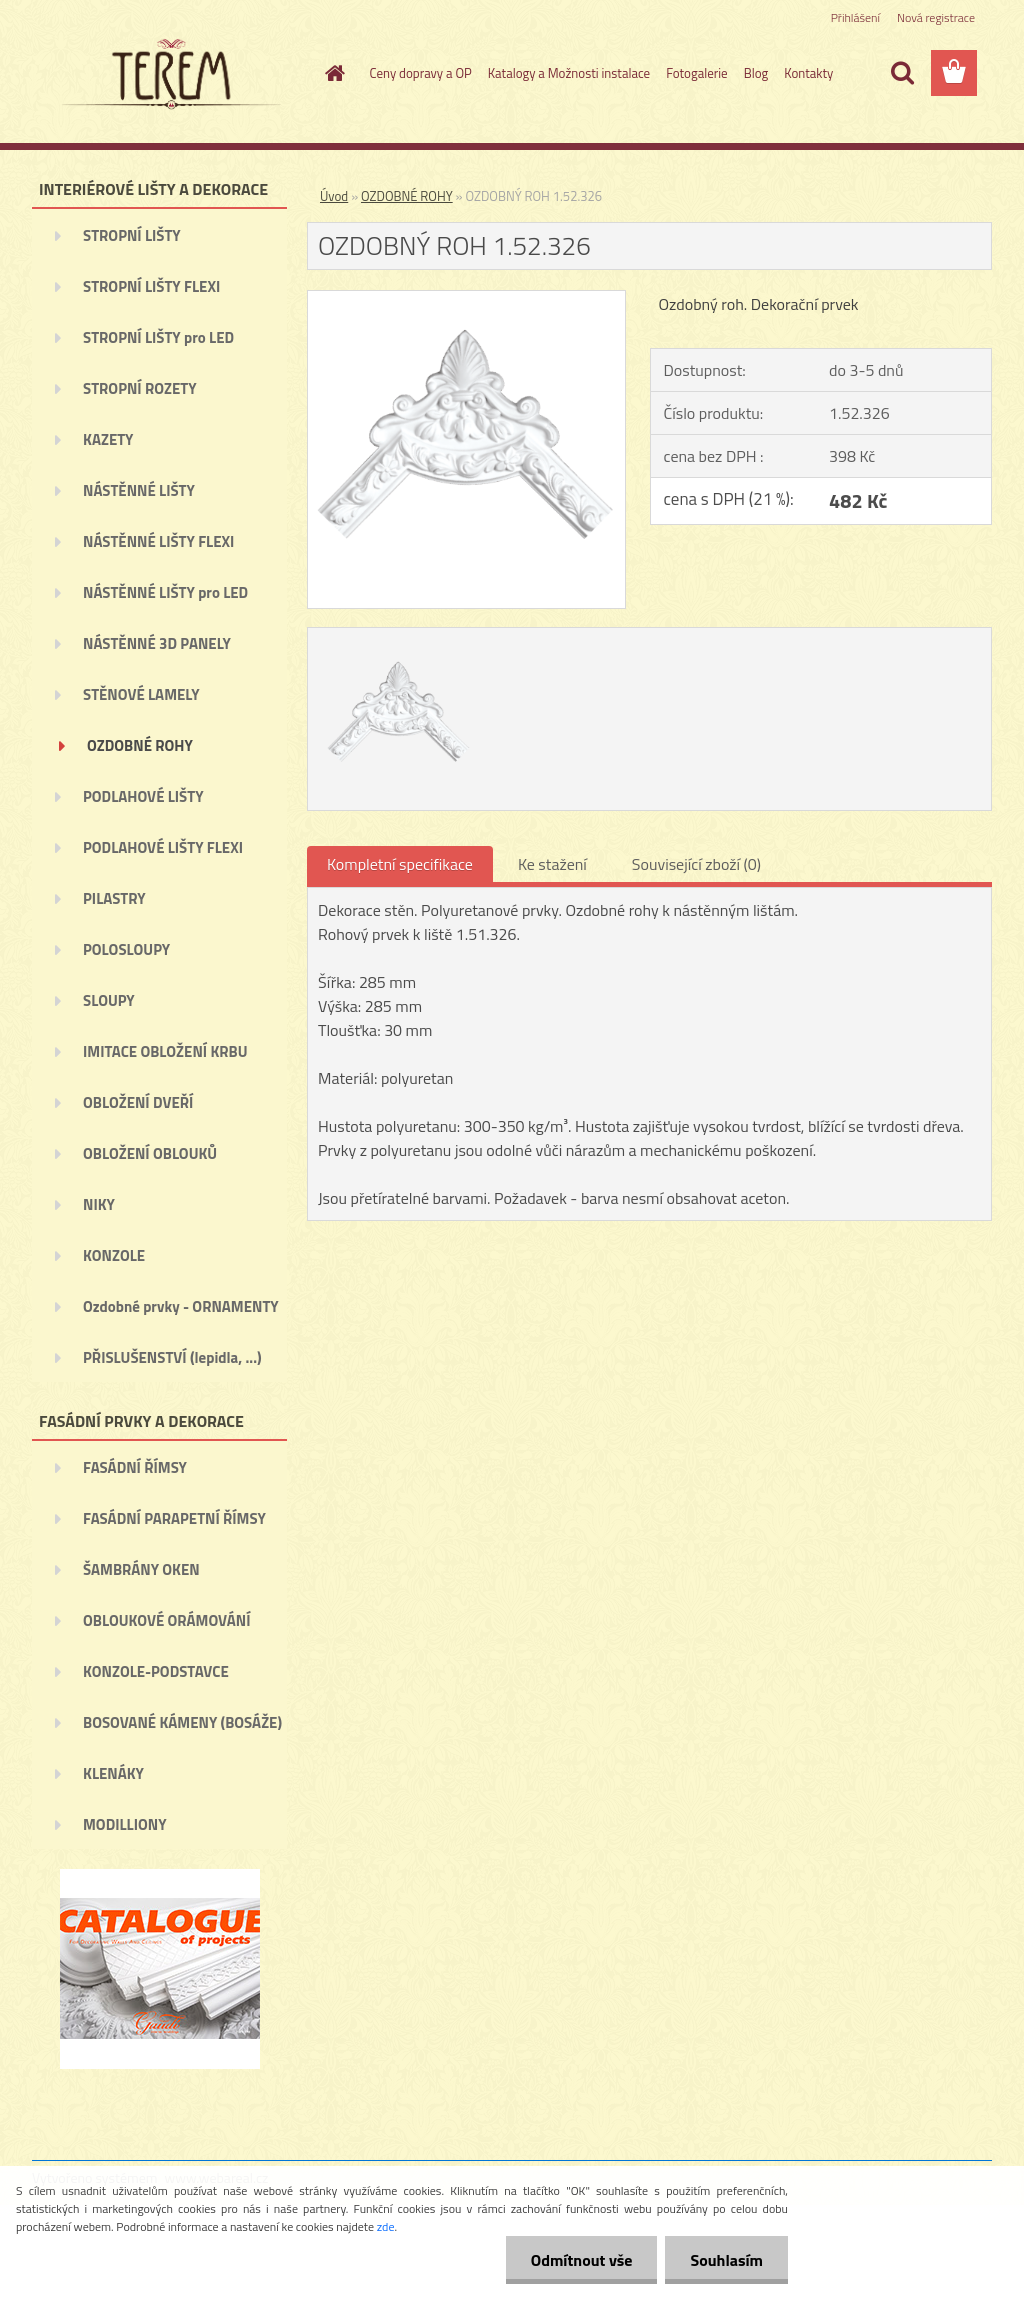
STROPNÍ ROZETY (140, 388)
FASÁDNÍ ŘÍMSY (135, 1467)
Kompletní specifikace (400, 864)
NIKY (99, 1204)
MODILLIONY (125, 1824)
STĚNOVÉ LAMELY (141, 694)
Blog (756, 73)
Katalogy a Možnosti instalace (569, 73)
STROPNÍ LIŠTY (132, 235)
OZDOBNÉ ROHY (140, 745)
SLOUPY (109, 1000)
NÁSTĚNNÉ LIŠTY (139, 490)
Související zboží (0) (696, 864)
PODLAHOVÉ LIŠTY (143, 796)
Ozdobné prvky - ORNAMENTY (181, 1306)
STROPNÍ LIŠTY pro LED (158, 337)
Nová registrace (936, 17)
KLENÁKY (113, 1773)
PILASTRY (114, 898)
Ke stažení (552, 864)
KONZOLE (114, 1255)
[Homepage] (332, 73)
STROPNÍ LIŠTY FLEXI (151, 286)
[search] (902, 73)
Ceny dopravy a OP (421, 73)
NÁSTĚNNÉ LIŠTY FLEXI (158, 541)
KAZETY (108, 439)
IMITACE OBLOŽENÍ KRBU (165, 1051)
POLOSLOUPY (126, 949)
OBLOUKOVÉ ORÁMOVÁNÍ (166, 1620)
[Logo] (169, 74)
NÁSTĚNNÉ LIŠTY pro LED (165, 592)
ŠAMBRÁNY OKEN (141, 1569)
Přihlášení (855, 17)
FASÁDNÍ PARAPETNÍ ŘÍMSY (174, 1518)
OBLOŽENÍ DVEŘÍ (138, 1102)
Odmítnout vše (582, 2260)
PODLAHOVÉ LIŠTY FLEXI (163, 847)
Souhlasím (726, 2260)
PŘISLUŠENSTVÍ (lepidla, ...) (172, 1357)
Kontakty (808, 73)
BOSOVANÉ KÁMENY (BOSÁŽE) (182, 1722)
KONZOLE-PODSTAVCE (156, 1671)
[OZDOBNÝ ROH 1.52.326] (466, 299)
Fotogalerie (697, 73)
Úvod (334, 196)
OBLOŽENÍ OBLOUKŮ (150, 1153)
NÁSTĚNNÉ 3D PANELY (157, 643)
